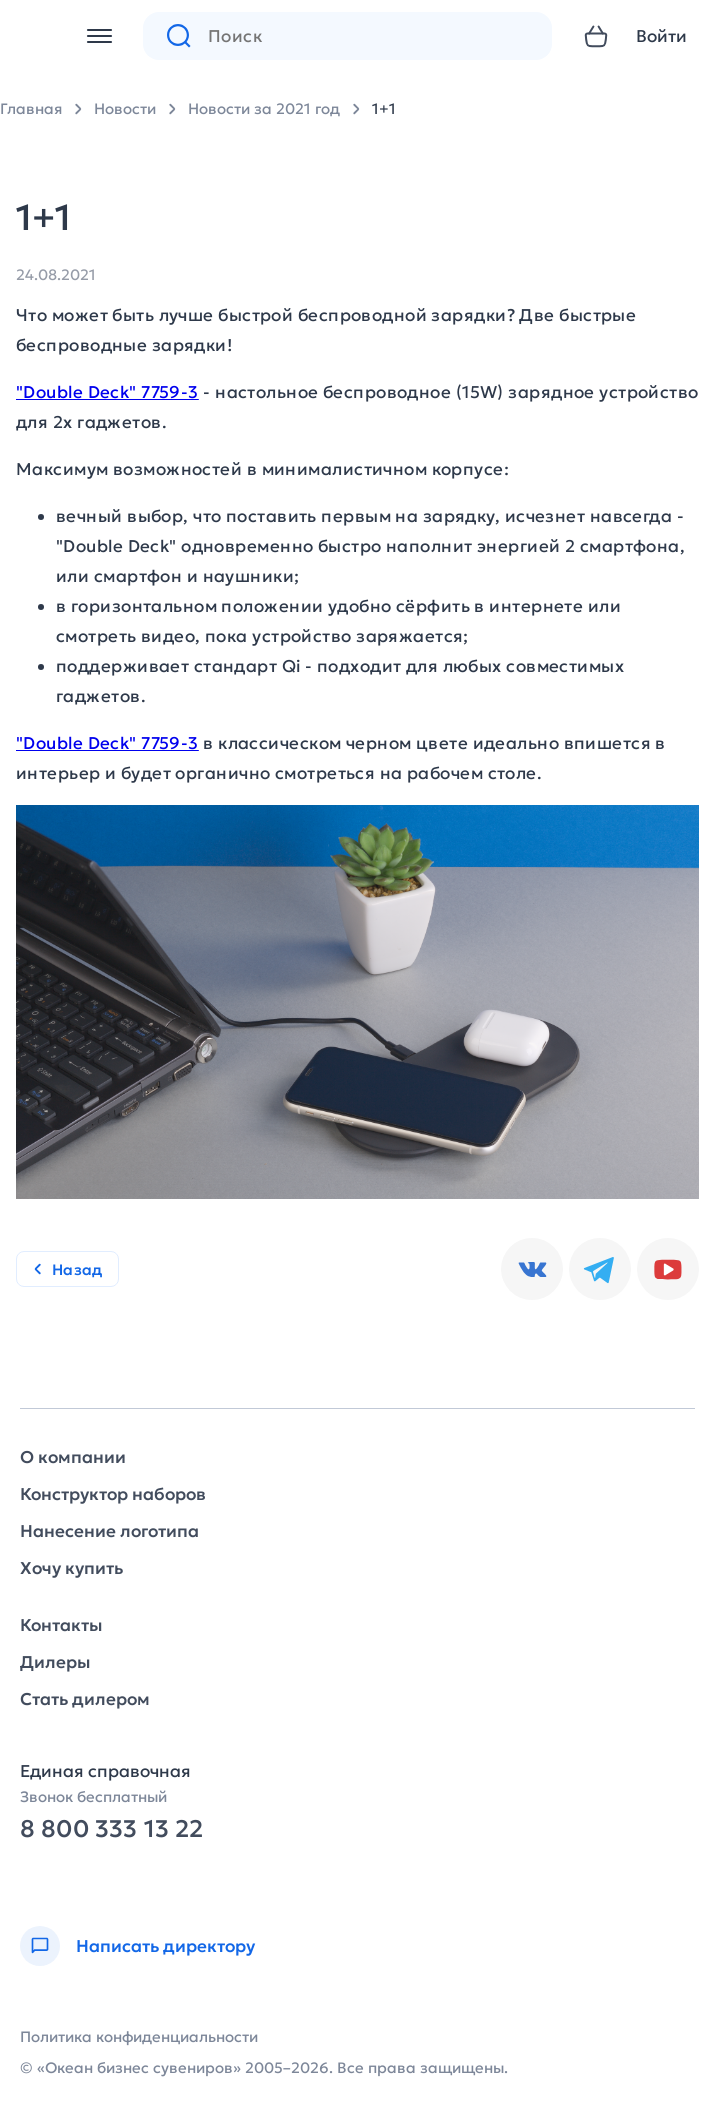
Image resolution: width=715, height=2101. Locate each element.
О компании (73, 1457)
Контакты (61, 1625)
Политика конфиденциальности (139, 2036)
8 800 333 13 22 (111, 1829)
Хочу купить (71, 1568)
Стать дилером (85, 1699)
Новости (125, 108)
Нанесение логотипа (109, 1531)
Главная (31, 108)
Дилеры (55, 1662)
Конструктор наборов (113, 1494)
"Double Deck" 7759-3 (107, 392)
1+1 (384, 108)
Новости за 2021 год (264, 108)
